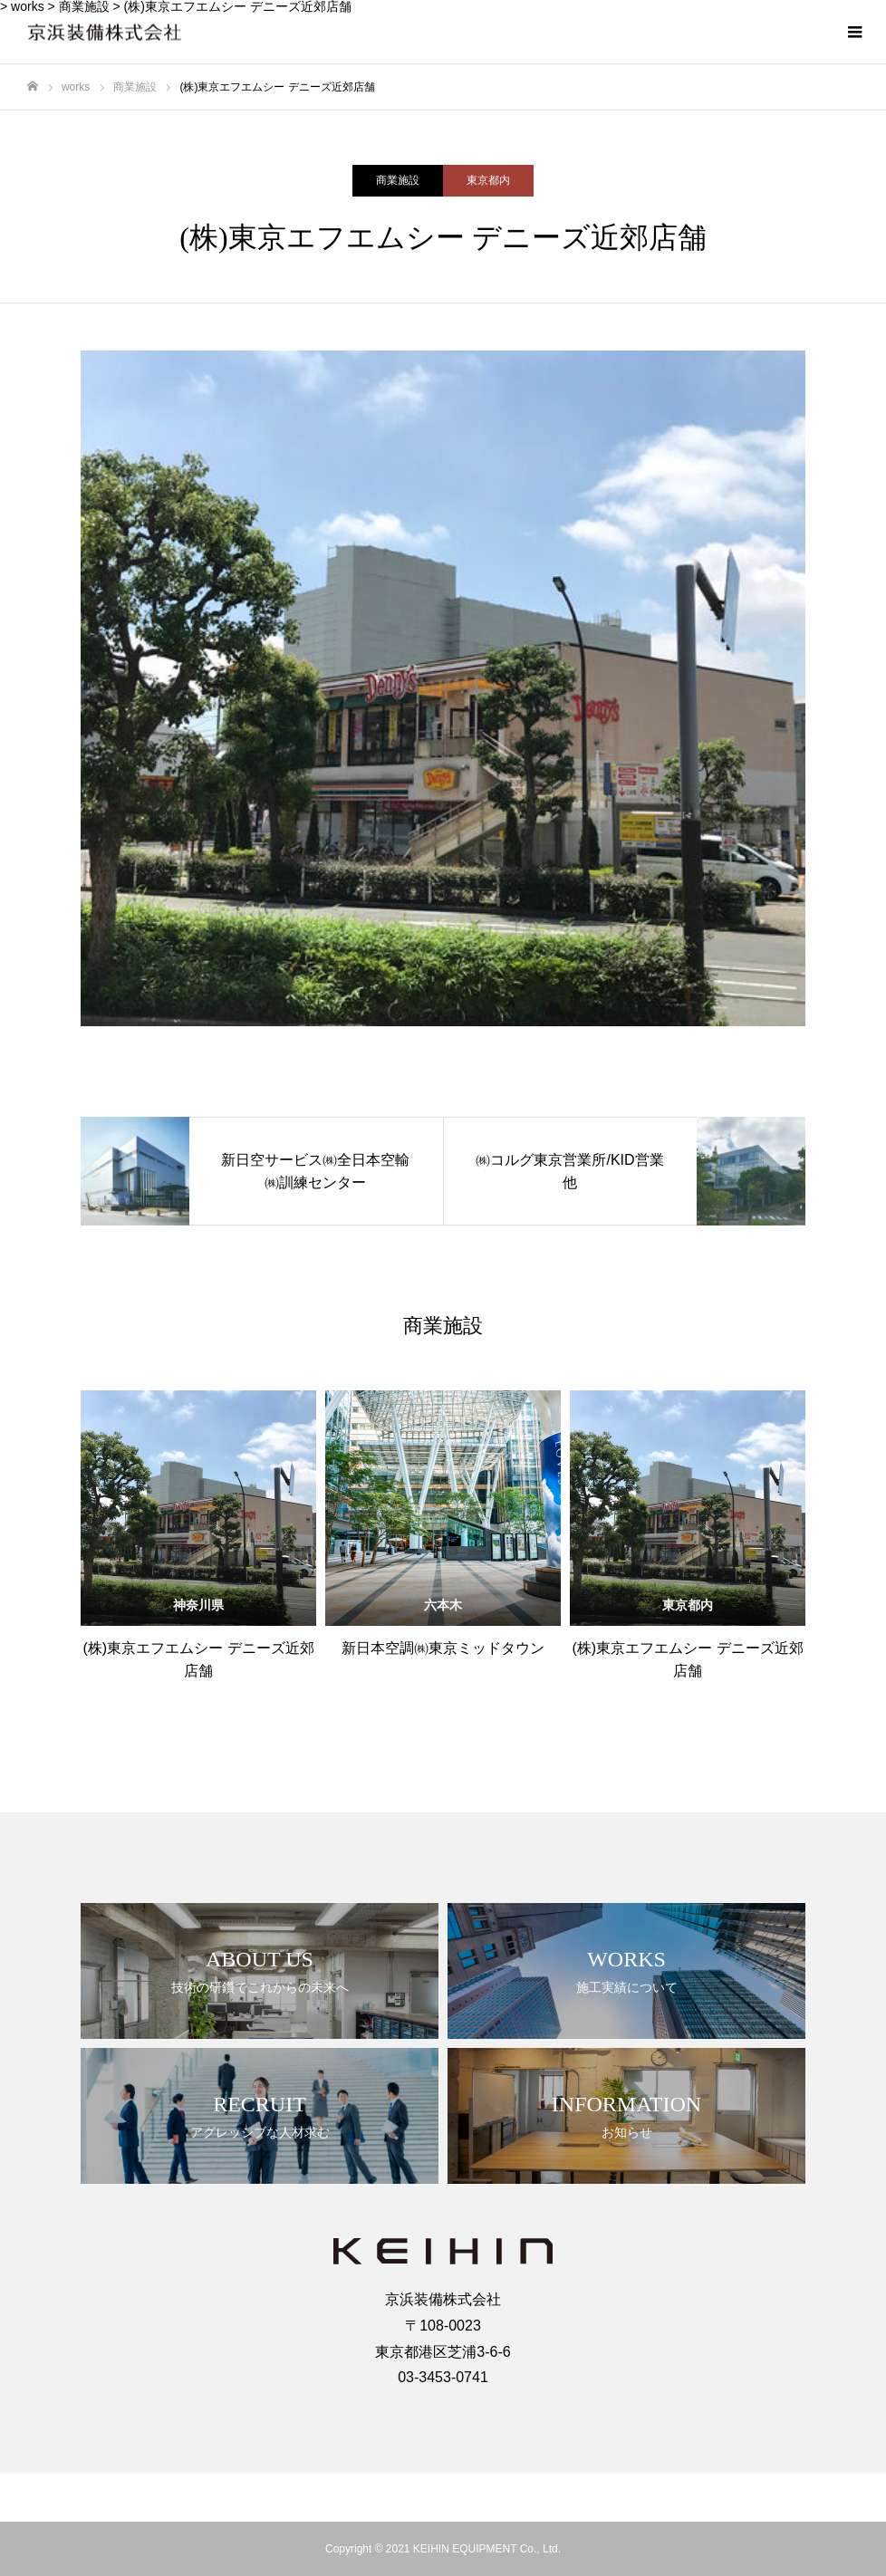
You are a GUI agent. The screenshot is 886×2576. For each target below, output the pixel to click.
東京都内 (488, 180)
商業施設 (397, 180)
